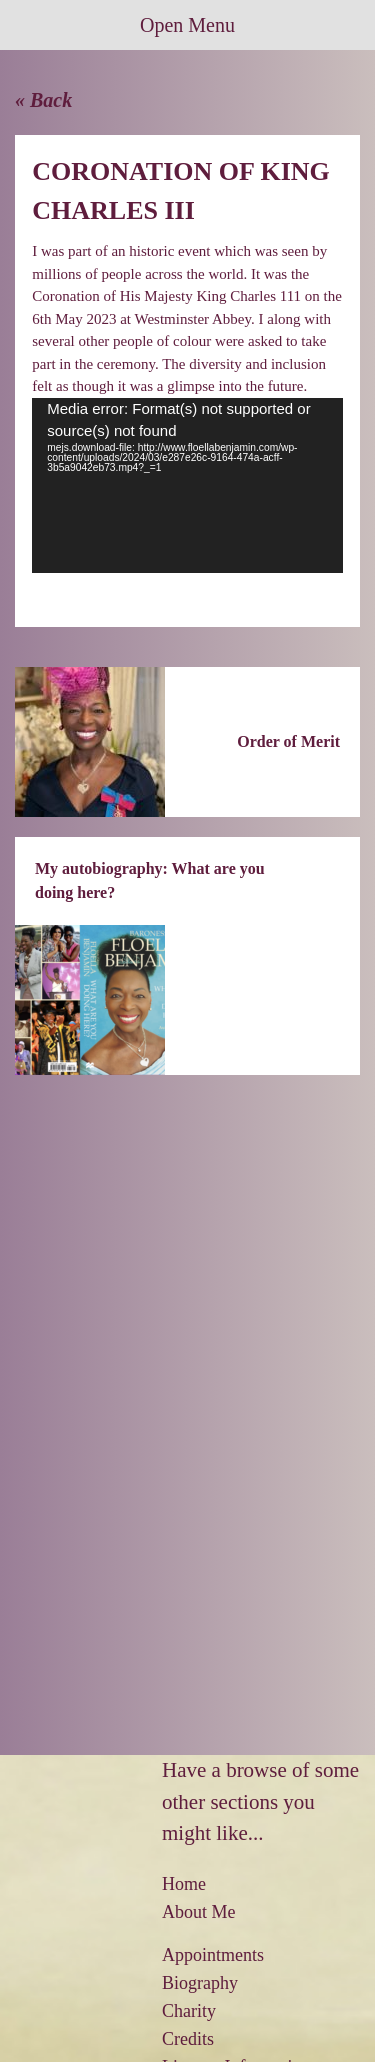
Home (184, 1884)
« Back (43, 100)
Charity (189, 2011)
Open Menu (187, 25)
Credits (188, 2039)
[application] (187, 486)
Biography (200, 1983)
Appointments (213, 1955)
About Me (199, 1912)
